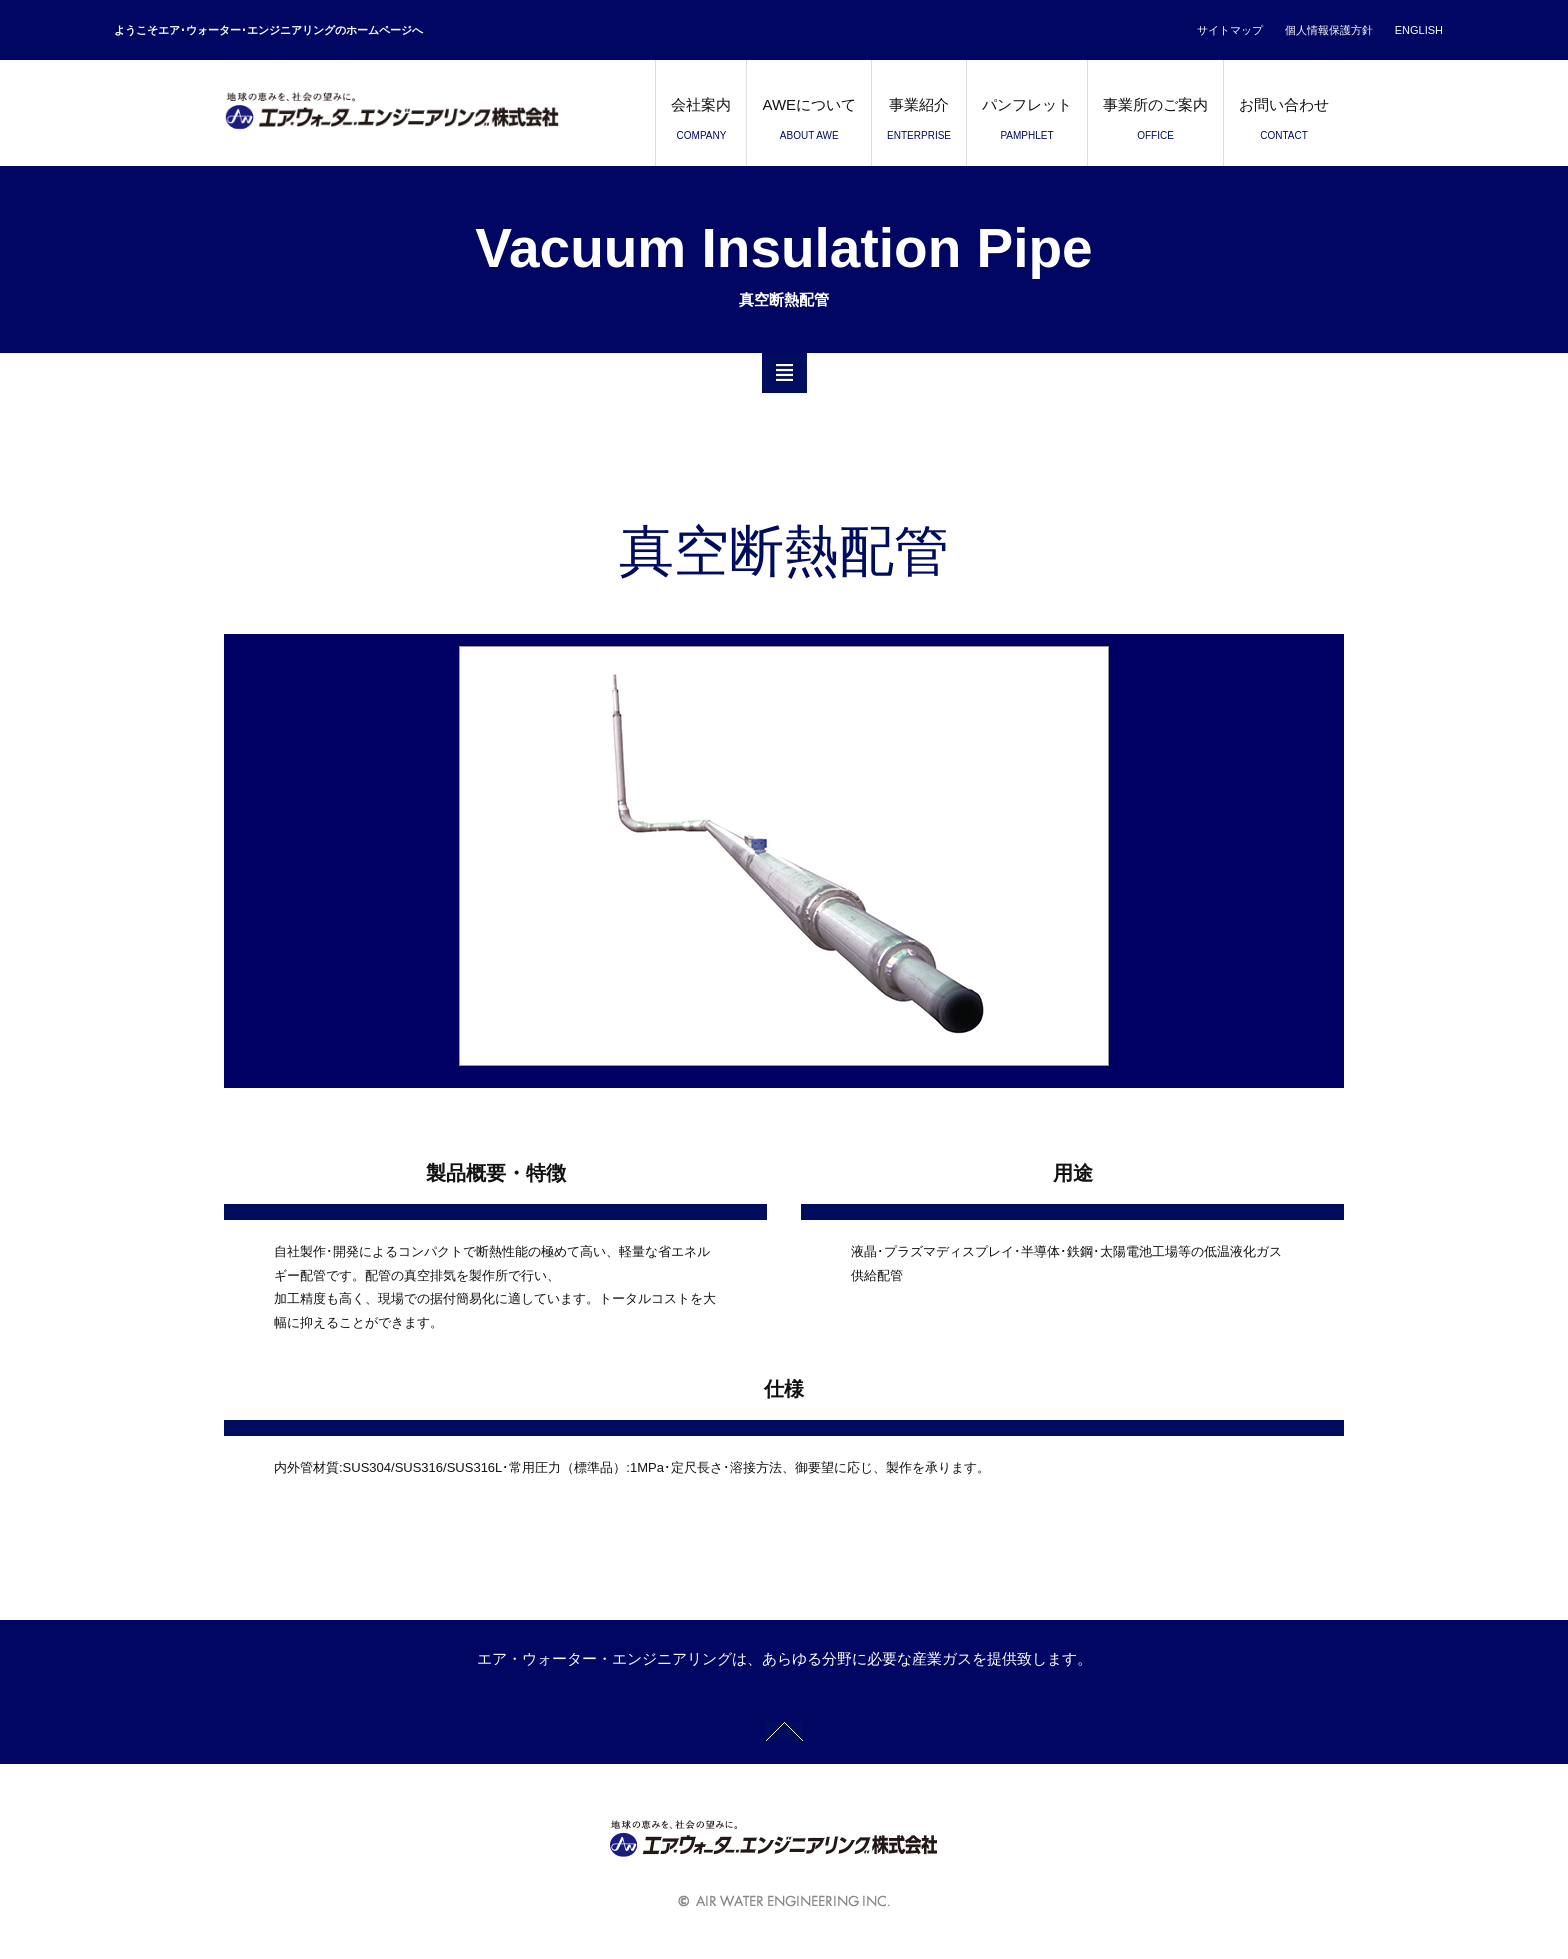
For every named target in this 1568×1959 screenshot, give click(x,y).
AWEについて (809, 123)
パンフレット (1027, 123)
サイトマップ (1230, 30)
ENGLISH (1419, 30)
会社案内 (701, 123)
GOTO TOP (784, 1731)
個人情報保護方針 (1329, 30)
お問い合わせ (1284, 123)
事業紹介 (919, 123)
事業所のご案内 (1155, 123)
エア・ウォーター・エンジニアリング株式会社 (424, 113)
